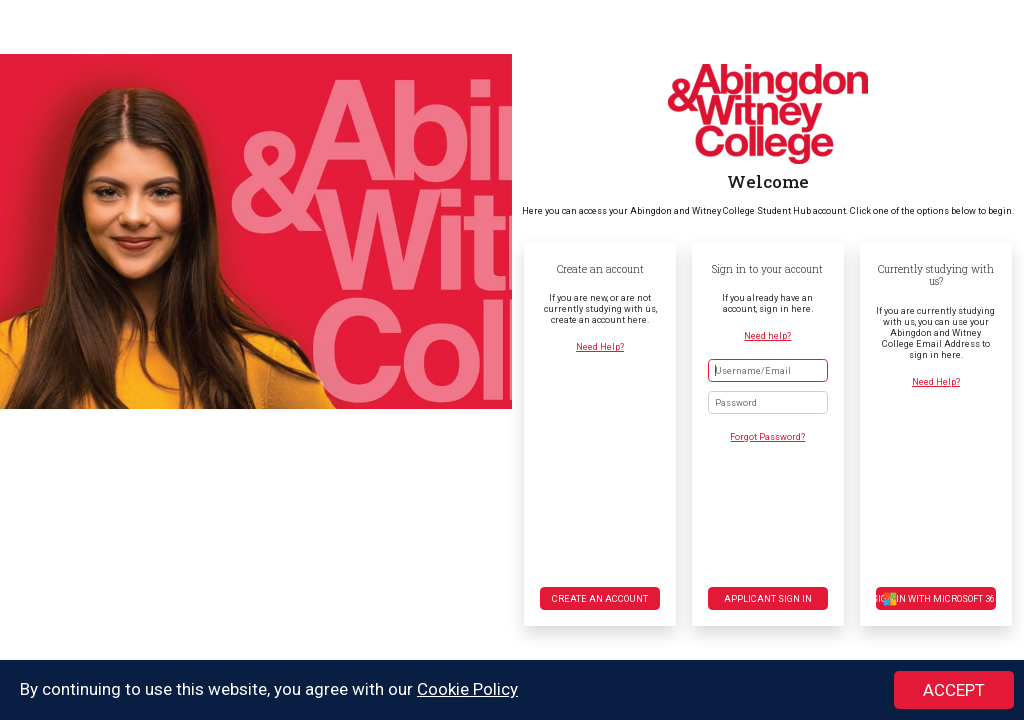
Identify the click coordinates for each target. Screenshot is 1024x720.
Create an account (600, 598)
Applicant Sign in (768, 598)
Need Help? (600, 346)
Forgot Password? (767, 436)
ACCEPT (954, 691)
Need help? (767, 335)
